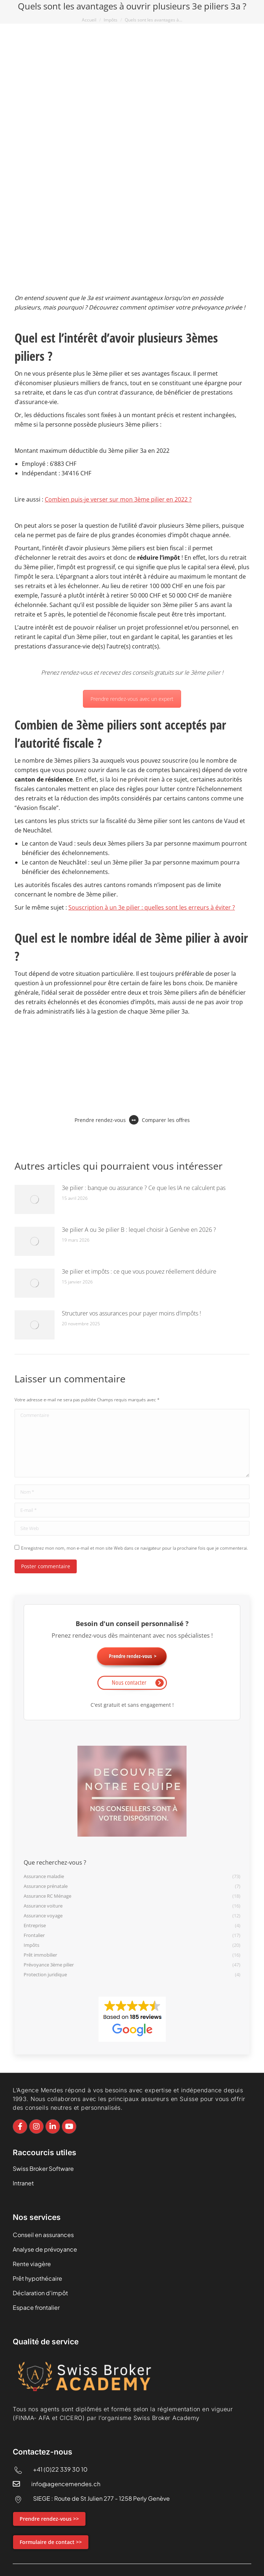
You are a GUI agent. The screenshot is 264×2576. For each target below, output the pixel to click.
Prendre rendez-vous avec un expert (132, 698)
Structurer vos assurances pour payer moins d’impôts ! (131, 1313)
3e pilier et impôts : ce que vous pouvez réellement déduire (139, 1271)
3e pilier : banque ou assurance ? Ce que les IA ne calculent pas (143, 1188)
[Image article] (35, 1199)
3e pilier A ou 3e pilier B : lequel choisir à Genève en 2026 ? (139, 1230)
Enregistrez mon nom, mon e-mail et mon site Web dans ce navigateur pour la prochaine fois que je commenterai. (134, 1548)
